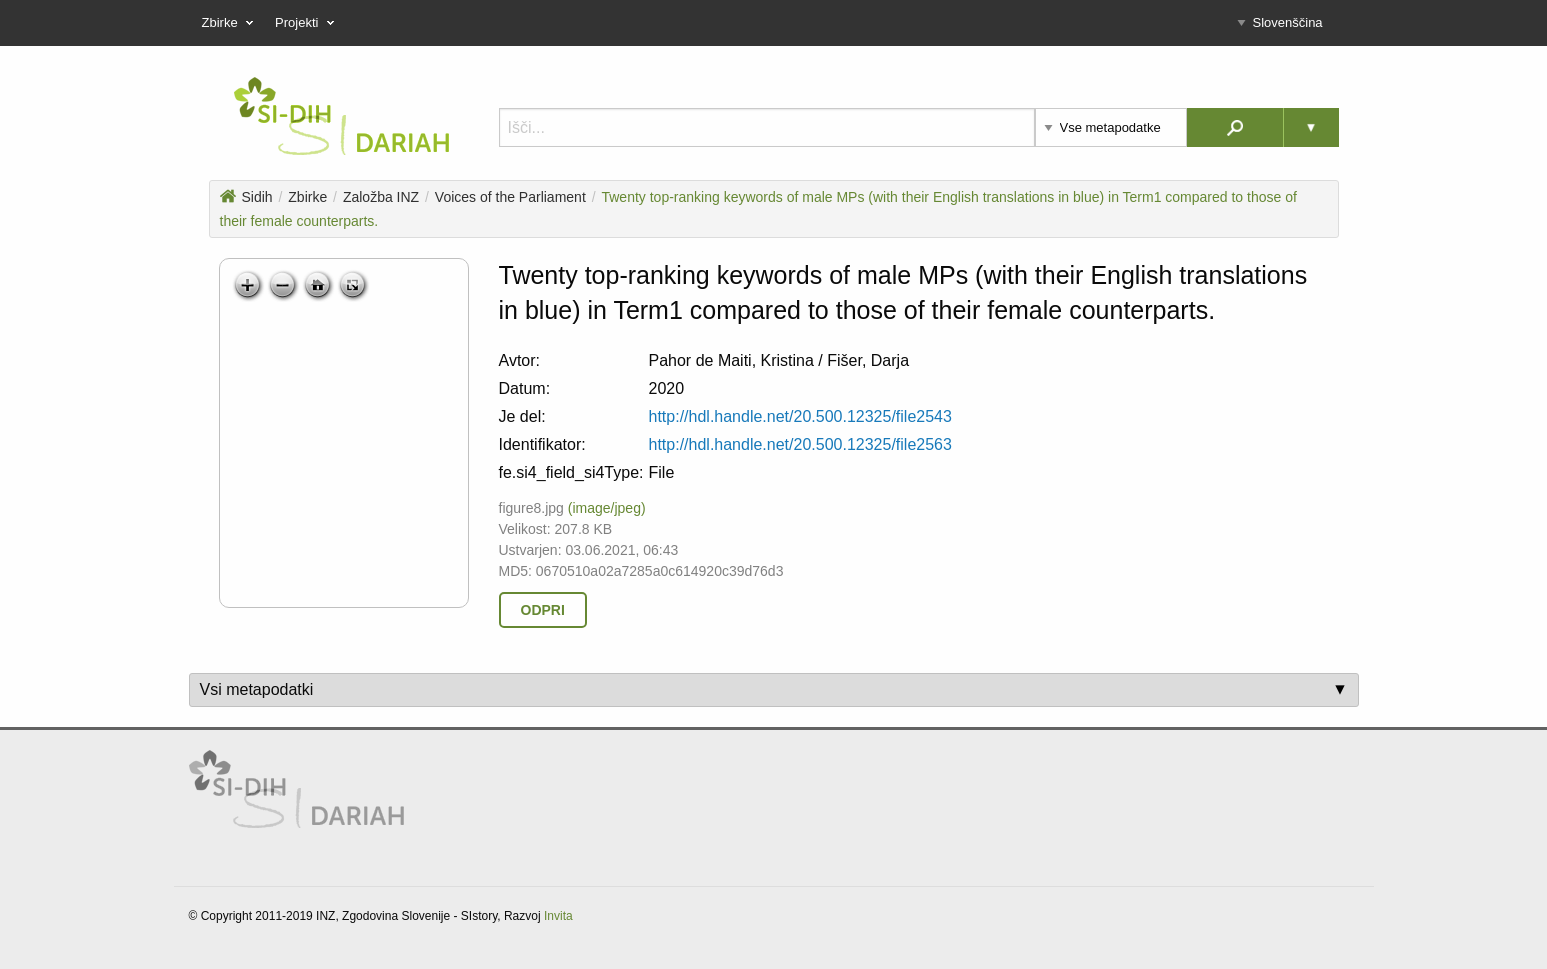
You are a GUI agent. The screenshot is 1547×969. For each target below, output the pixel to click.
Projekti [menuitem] (307, 23)
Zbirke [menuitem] (230, 23)
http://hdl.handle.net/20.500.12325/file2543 (800, 416)
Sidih (246, 197)
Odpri (543, 610)
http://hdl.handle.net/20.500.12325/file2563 (800, 444)
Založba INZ (381, 197)
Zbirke (307, 197)
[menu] (774, 23)
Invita (558, 916)
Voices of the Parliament (510, 197)
